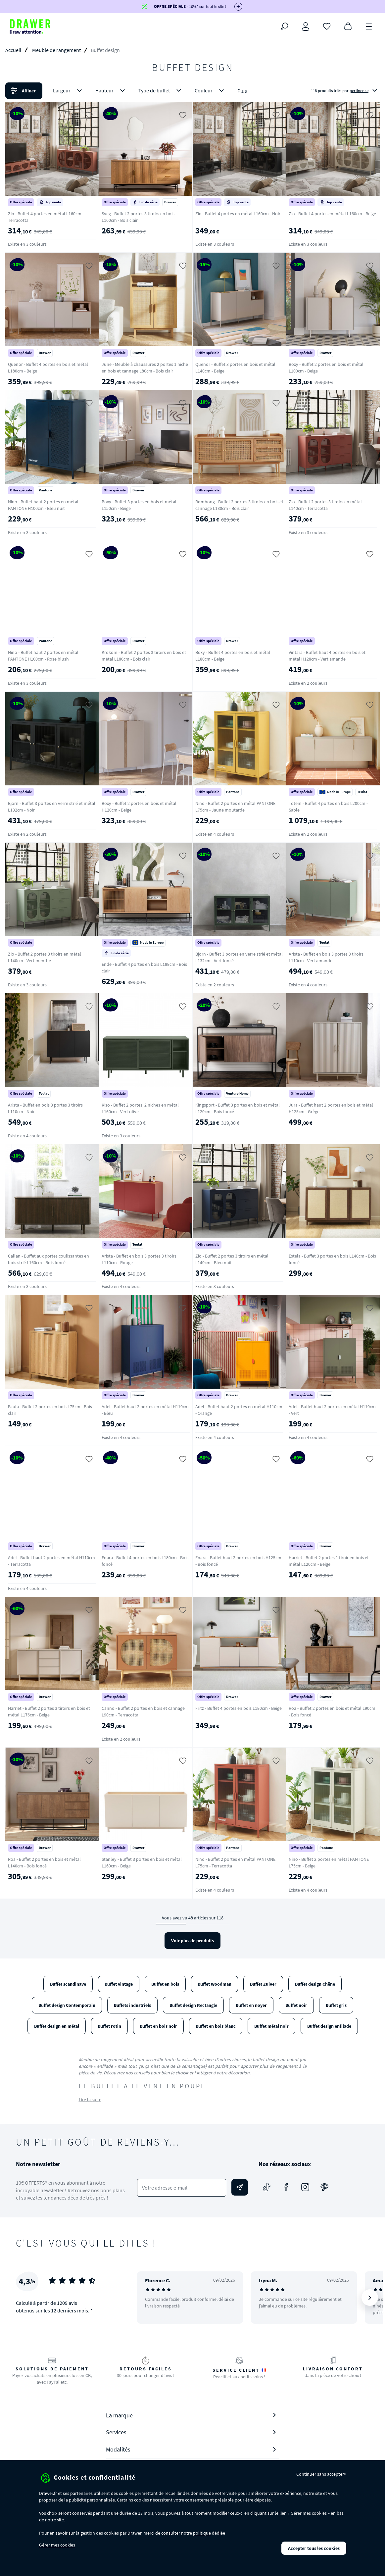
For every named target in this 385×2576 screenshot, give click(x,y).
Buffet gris (336, 2005)
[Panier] (348, 25)
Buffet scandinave (68, 1984)
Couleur (210, 90)
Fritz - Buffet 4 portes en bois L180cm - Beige (238, 1708)
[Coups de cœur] (326, 25)
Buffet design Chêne (315, 1984)
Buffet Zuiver (263, 1984)
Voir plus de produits (192, 1941)
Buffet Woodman (214, 1984)
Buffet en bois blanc (216, 2026)
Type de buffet (161, 90)
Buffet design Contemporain (66, 2005)
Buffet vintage (119, 1984)
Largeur (68, 90)
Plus (242, 90)
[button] (192, 91)
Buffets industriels (132, 2005)
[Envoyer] (239, 2187)
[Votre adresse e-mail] (181, 2188)
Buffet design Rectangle (193, 2005)
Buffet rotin (109, 2026)
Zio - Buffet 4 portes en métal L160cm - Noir (237, 214)
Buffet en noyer (251, 2005)
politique (202, 2533)
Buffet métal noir (271, 2026)
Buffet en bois (165, 1984)
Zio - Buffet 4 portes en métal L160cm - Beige (332, 214)
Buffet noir (296, 2005)
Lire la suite (90, 2100)
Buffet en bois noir (158, 2026)
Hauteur (111, 90)
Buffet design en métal (56, 2026)
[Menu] (369, 25)
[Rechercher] (284, 26)
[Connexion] (305, 26)
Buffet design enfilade (329, 2026)
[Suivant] (369, 2297)
